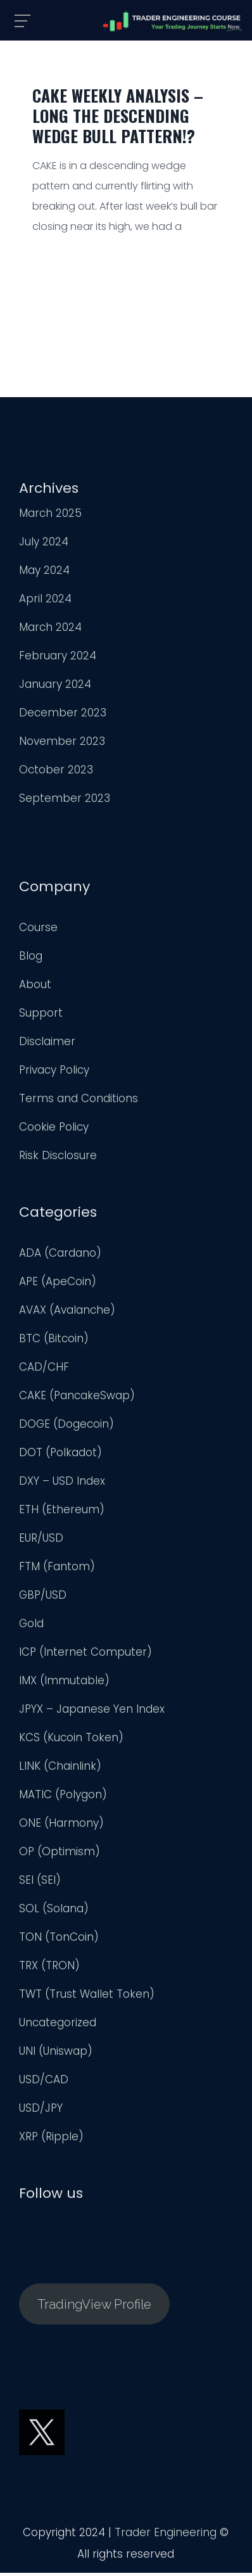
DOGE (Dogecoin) (66, 1427)
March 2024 (50, 630)
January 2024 (55, 687)
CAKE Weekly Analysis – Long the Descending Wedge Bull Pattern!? (117, 115)
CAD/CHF (44, 1370)
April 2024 (45, 601)
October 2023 (56, 772)
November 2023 (62, 744)
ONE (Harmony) (61, 1826)
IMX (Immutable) (64, 1683)
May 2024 (44, 573)
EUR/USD (41, 1541)
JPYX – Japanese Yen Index (92, 1712)
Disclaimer (47, 1044)
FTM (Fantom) (57, 1569)
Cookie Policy (54, 1130)
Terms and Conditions (78, 1101)
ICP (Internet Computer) (85, 1655)
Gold (31, 1626)
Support (41, 1016)
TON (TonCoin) (59, 1940)
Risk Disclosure (58, 1158)
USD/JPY (41, 2111)
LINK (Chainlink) (60, 1769)
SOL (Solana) (54, 1911)
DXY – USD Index (62, 1484)
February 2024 (57, 658)
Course (38, 930)
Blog (30, 959)
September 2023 (64, 801)
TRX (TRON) (49, 1968)
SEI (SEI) (40, 1883)
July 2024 (43, 544)
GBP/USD (42, 1598)
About (35, 987)
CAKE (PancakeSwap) (77, 1398)
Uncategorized (57, 2025)
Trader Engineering (166, 2535)
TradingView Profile (94, 2306)
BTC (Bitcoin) (54, 1341)
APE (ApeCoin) (57, 1284)
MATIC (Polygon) (63, 1797)
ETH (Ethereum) (61, 1512)
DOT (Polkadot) (60, 1455)
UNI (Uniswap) (55, 2054)
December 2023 (62, 715)
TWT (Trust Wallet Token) (86, 1997)
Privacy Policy (54, 1073)
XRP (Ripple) (51, 2139)
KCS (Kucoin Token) (71, 1740)
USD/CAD (43, 2082)
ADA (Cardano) (60, 1256)
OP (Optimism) (59, 1854)
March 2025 (50, 516)
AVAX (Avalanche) (67, 1313)
